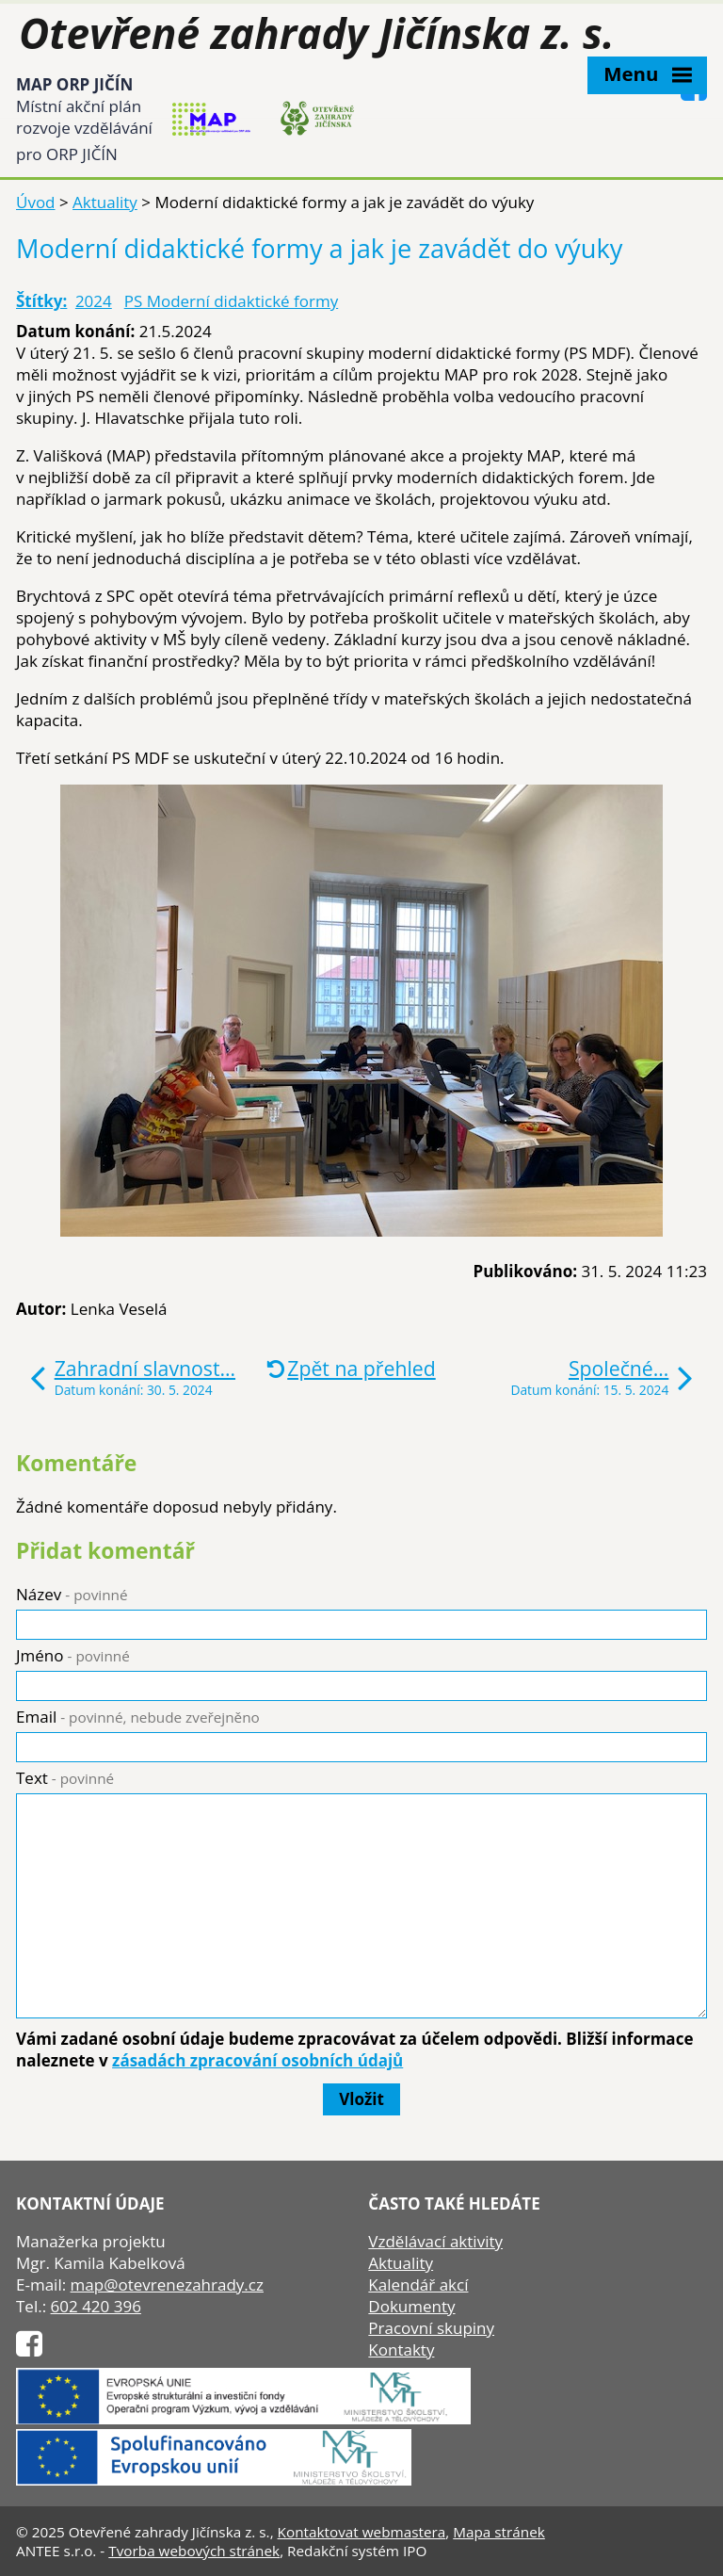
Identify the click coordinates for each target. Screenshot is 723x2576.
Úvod (36, 202)
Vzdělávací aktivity (435, 2241)
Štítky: (41, 301)
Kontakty (401, 2349)
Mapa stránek (499, 2531)
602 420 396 (96, 2306)
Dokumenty (411, 2306)
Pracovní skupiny (431, 2328)
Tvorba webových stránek (194, 2550)
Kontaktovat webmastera (362, 2531)
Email (138, 1716)
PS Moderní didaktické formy (231, 301)
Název (72, 1594)
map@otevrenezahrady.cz (167, 2284)
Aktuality (104, 202)
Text (65, 1778)
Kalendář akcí (418, 2284)
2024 (93, 301)
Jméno (73, 1655)
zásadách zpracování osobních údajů (257, 2060)
